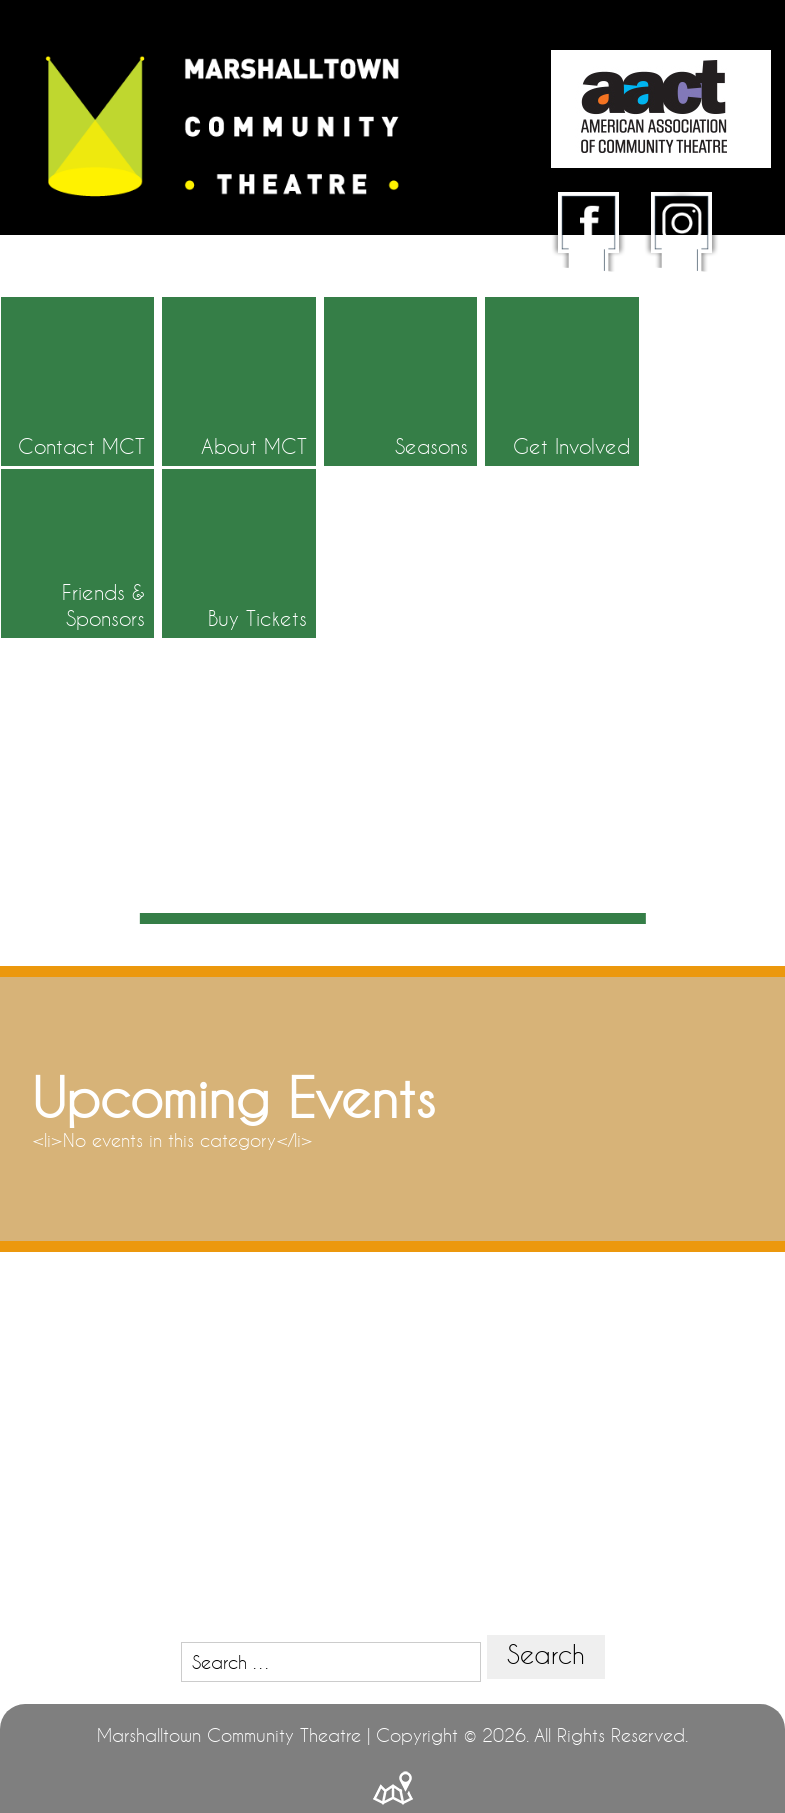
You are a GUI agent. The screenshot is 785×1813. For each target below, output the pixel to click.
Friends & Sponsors (606, 434)
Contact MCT (105, 434)
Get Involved (484, 434)
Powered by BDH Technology (393, 1738)
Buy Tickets (743, 434)
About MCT (242, 434)
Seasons (359, 447)
